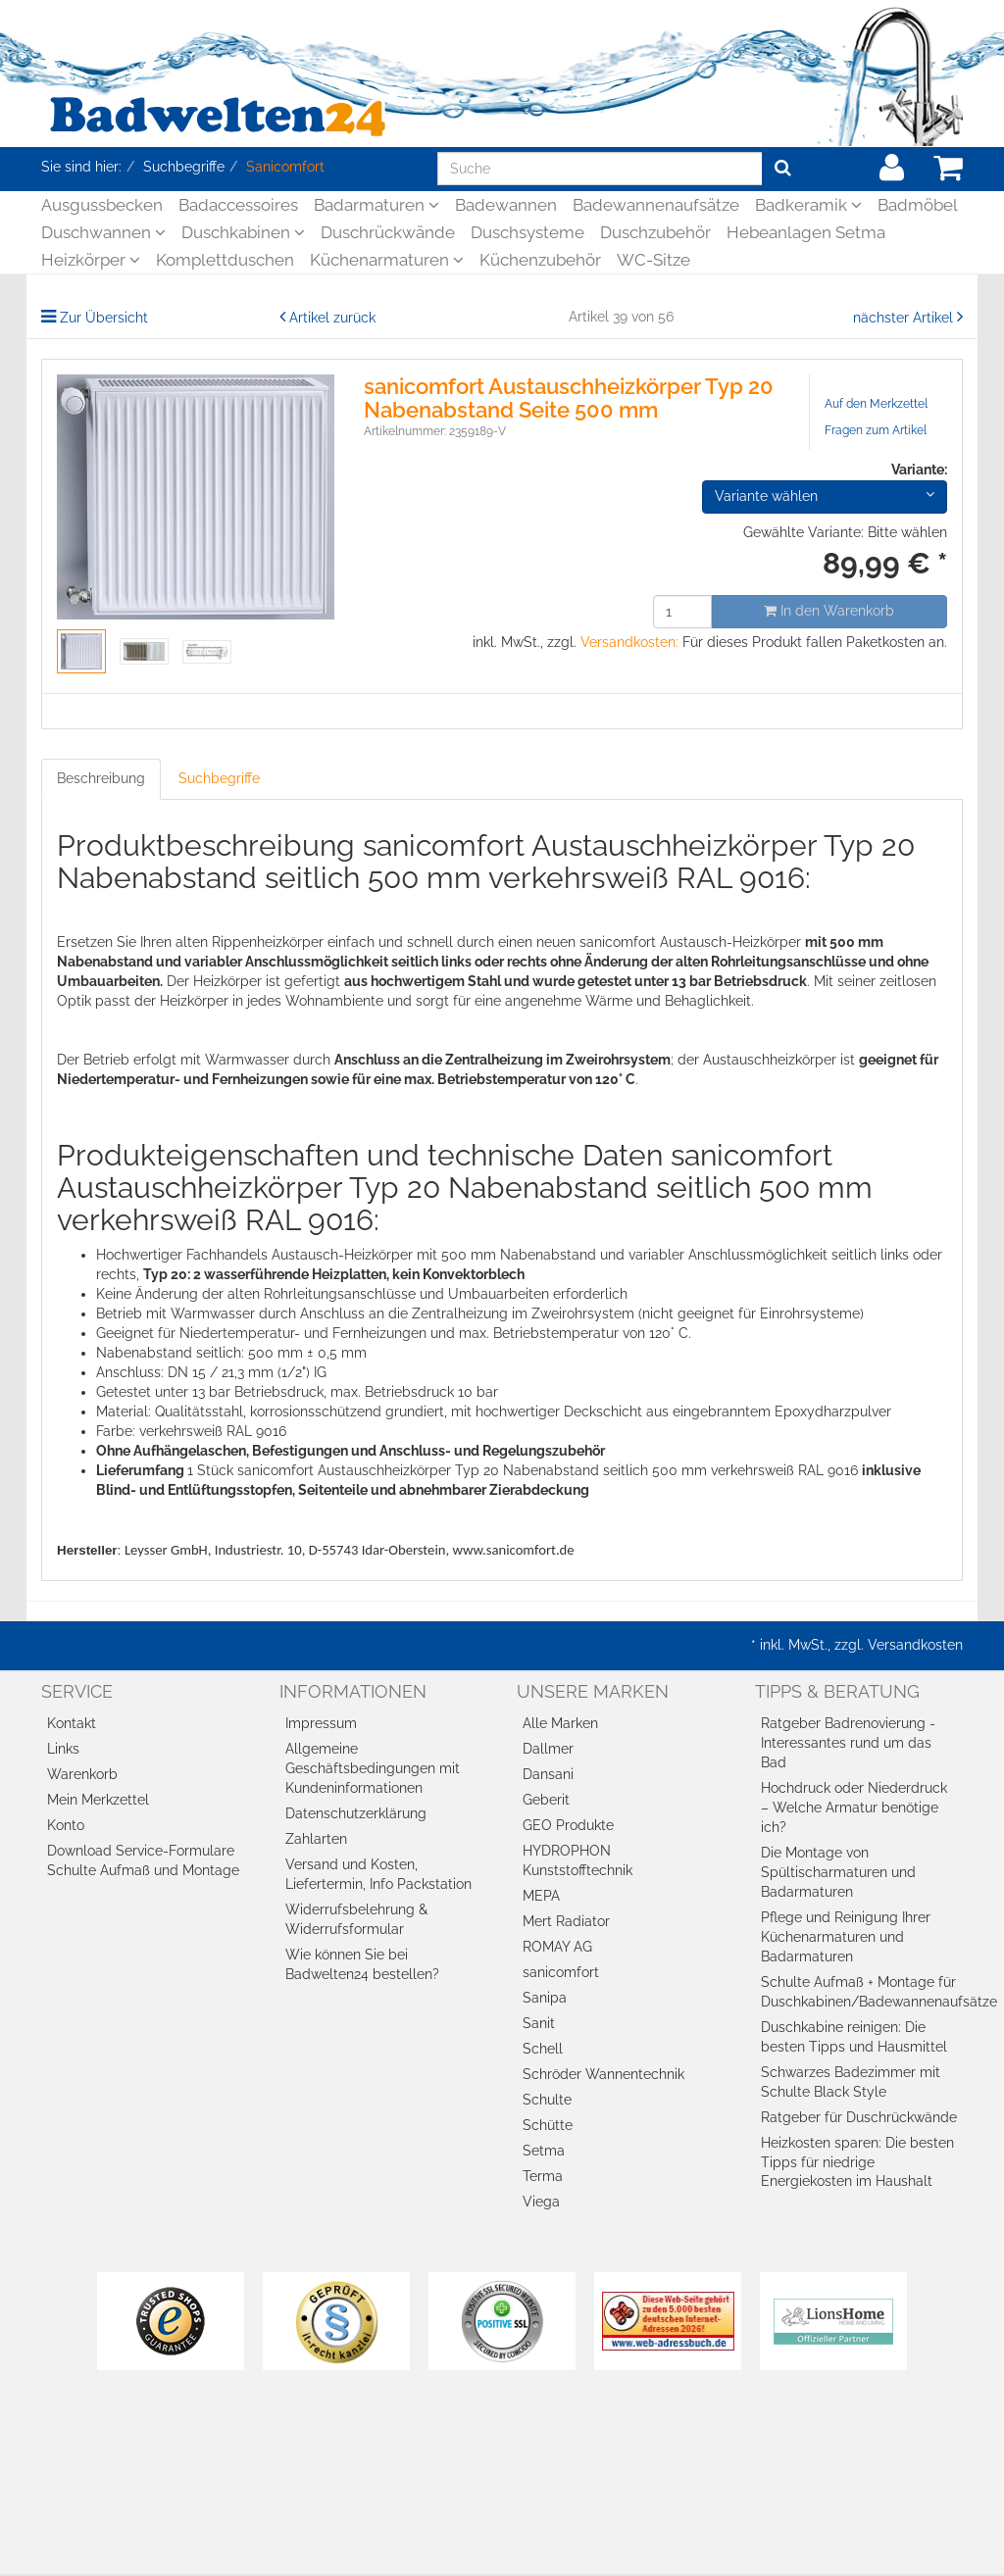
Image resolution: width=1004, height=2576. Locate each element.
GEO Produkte (568, 1825)
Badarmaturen (376, 205)
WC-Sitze (653, 260)
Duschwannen (103, 232)
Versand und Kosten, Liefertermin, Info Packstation (378, 1874)
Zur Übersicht (104, 317)
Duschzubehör (655, 232)
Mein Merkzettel (98, 1800)
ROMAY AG (557, 1947)
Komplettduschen (225, 260)
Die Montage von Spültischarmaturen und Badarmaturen (838, 1872)
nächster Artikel (905, 317)
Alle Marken (560, 1723)
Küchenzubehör (540, 260)
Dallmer (548, 1749)
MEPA (541, 1896)
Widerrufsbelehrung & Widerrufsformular (356, 1919)
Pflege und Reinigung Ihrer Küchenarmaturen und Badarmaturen (845, 1936)
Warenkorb (82, 1774)
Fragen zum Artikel (876, 430)
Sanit (539, 2023)
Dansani (548, 1774)
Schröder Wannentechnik (603, 2074)
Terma (543, 2176)
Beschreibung (101, 778)
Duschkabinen (243, 232)
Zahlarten (316, 1839)
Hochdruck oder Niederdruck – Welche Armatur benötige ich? (854, 1807)
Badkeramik (808, 205)
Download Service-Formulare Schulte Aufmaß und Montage (143, 1860)
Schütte (548, 2125)
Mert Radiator (566, 1921)
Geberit (546, 1800)
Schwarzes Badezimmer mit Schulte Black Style (850, 2082)
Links (63, 1749)
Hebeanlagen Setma (806, 232)
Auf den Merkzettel (876, 404)
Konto (65, 1825)
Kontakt (71, 1723)
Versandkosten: (629, 642)
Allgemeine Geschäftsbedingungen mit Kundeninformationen (372, 1768)
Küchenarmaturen (387, 260)
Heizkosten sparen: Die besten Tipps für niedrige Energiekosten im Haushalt (857, 2162)
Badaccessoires (238, 205)
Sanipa (545, 1998)
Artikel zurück (332, 317)
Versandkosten (915, 1645)
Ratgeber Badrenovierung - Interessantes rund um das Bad (848, 1742)
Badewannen (506, 205)
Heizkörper (90, 260)
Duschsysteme (527, 232)
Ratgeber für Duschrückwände (859, 2117)
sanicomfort (561, 1972)
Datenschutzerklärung (356, 1813)
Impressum (321, 1723)
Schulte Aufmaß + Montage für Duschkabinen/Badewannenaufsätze (862, 1991)
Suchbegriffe (219, 778)
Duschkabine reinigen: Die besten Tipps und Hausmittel (854, 2037)
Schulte (547, 2099)
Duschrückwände (388, 232)
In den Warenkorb (829, 611)
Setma (544, 2150)
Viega (541, 2201)
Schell (543, 2048)
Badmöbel (918, 205)
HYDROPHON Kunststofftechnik (577, 1860)
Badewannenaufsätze (656, 205)
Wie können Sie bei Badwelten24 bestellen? (362, 1964)
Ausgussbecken (102, 205)
